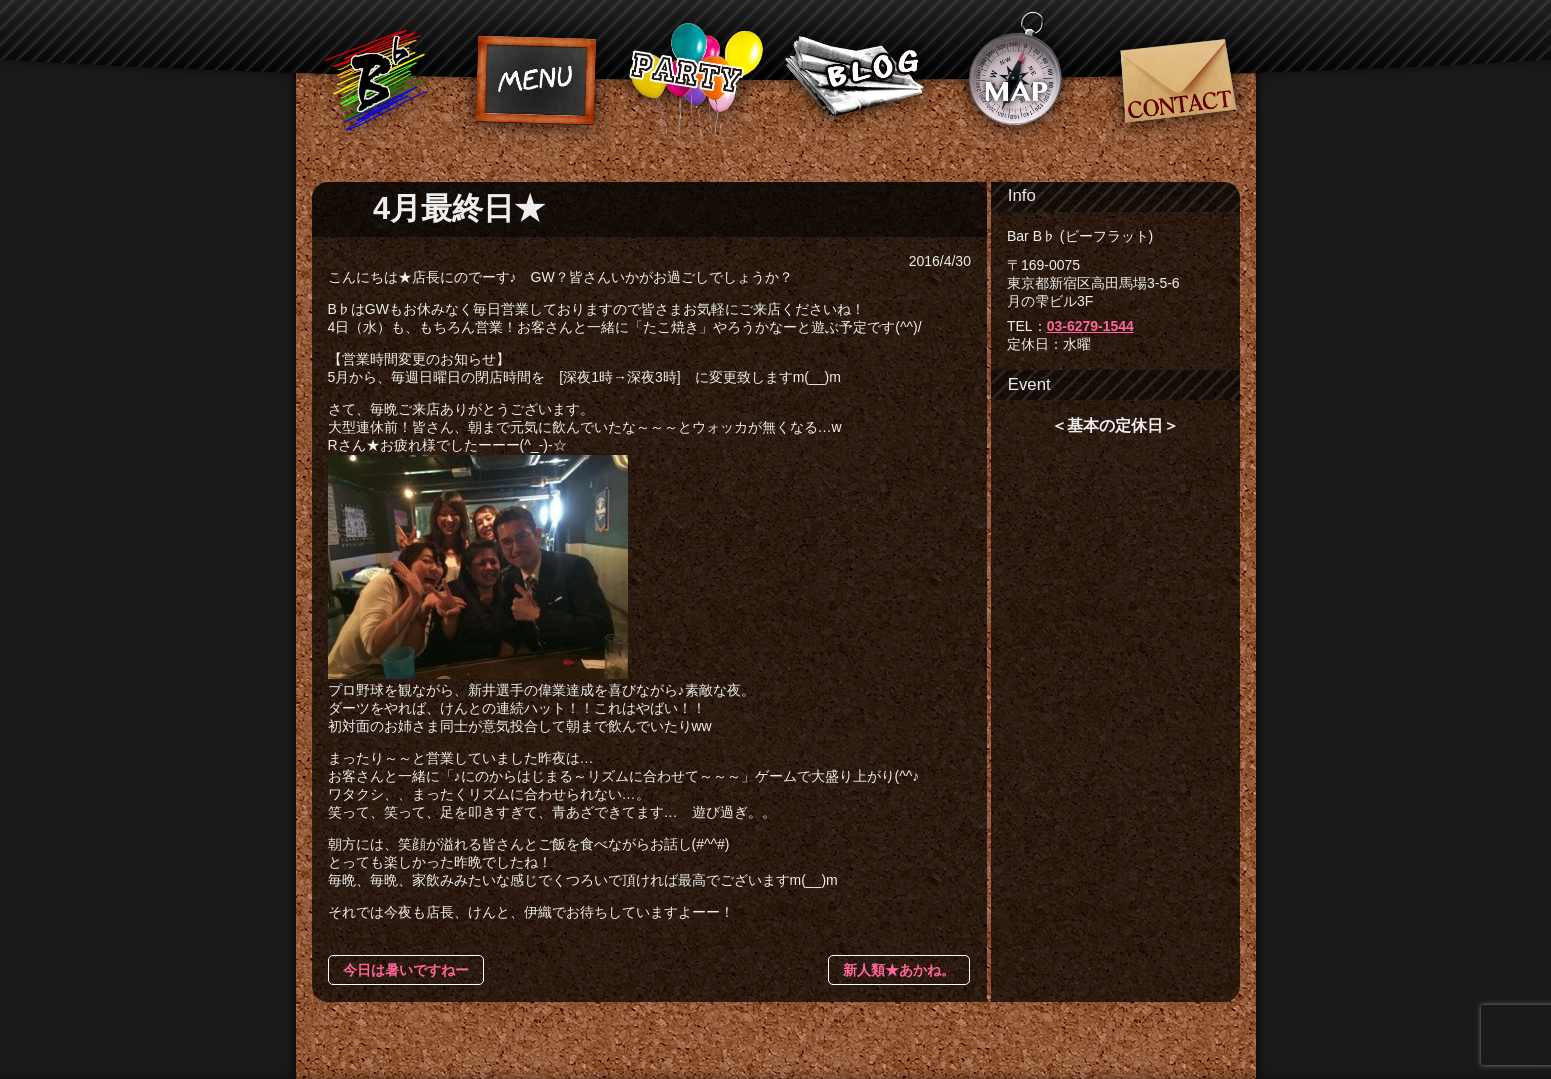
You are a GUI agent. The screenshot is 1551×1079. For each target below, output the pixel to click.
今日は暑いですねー (406, 970)
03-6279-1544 (1090, 326)
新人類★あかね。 (899, 970)
